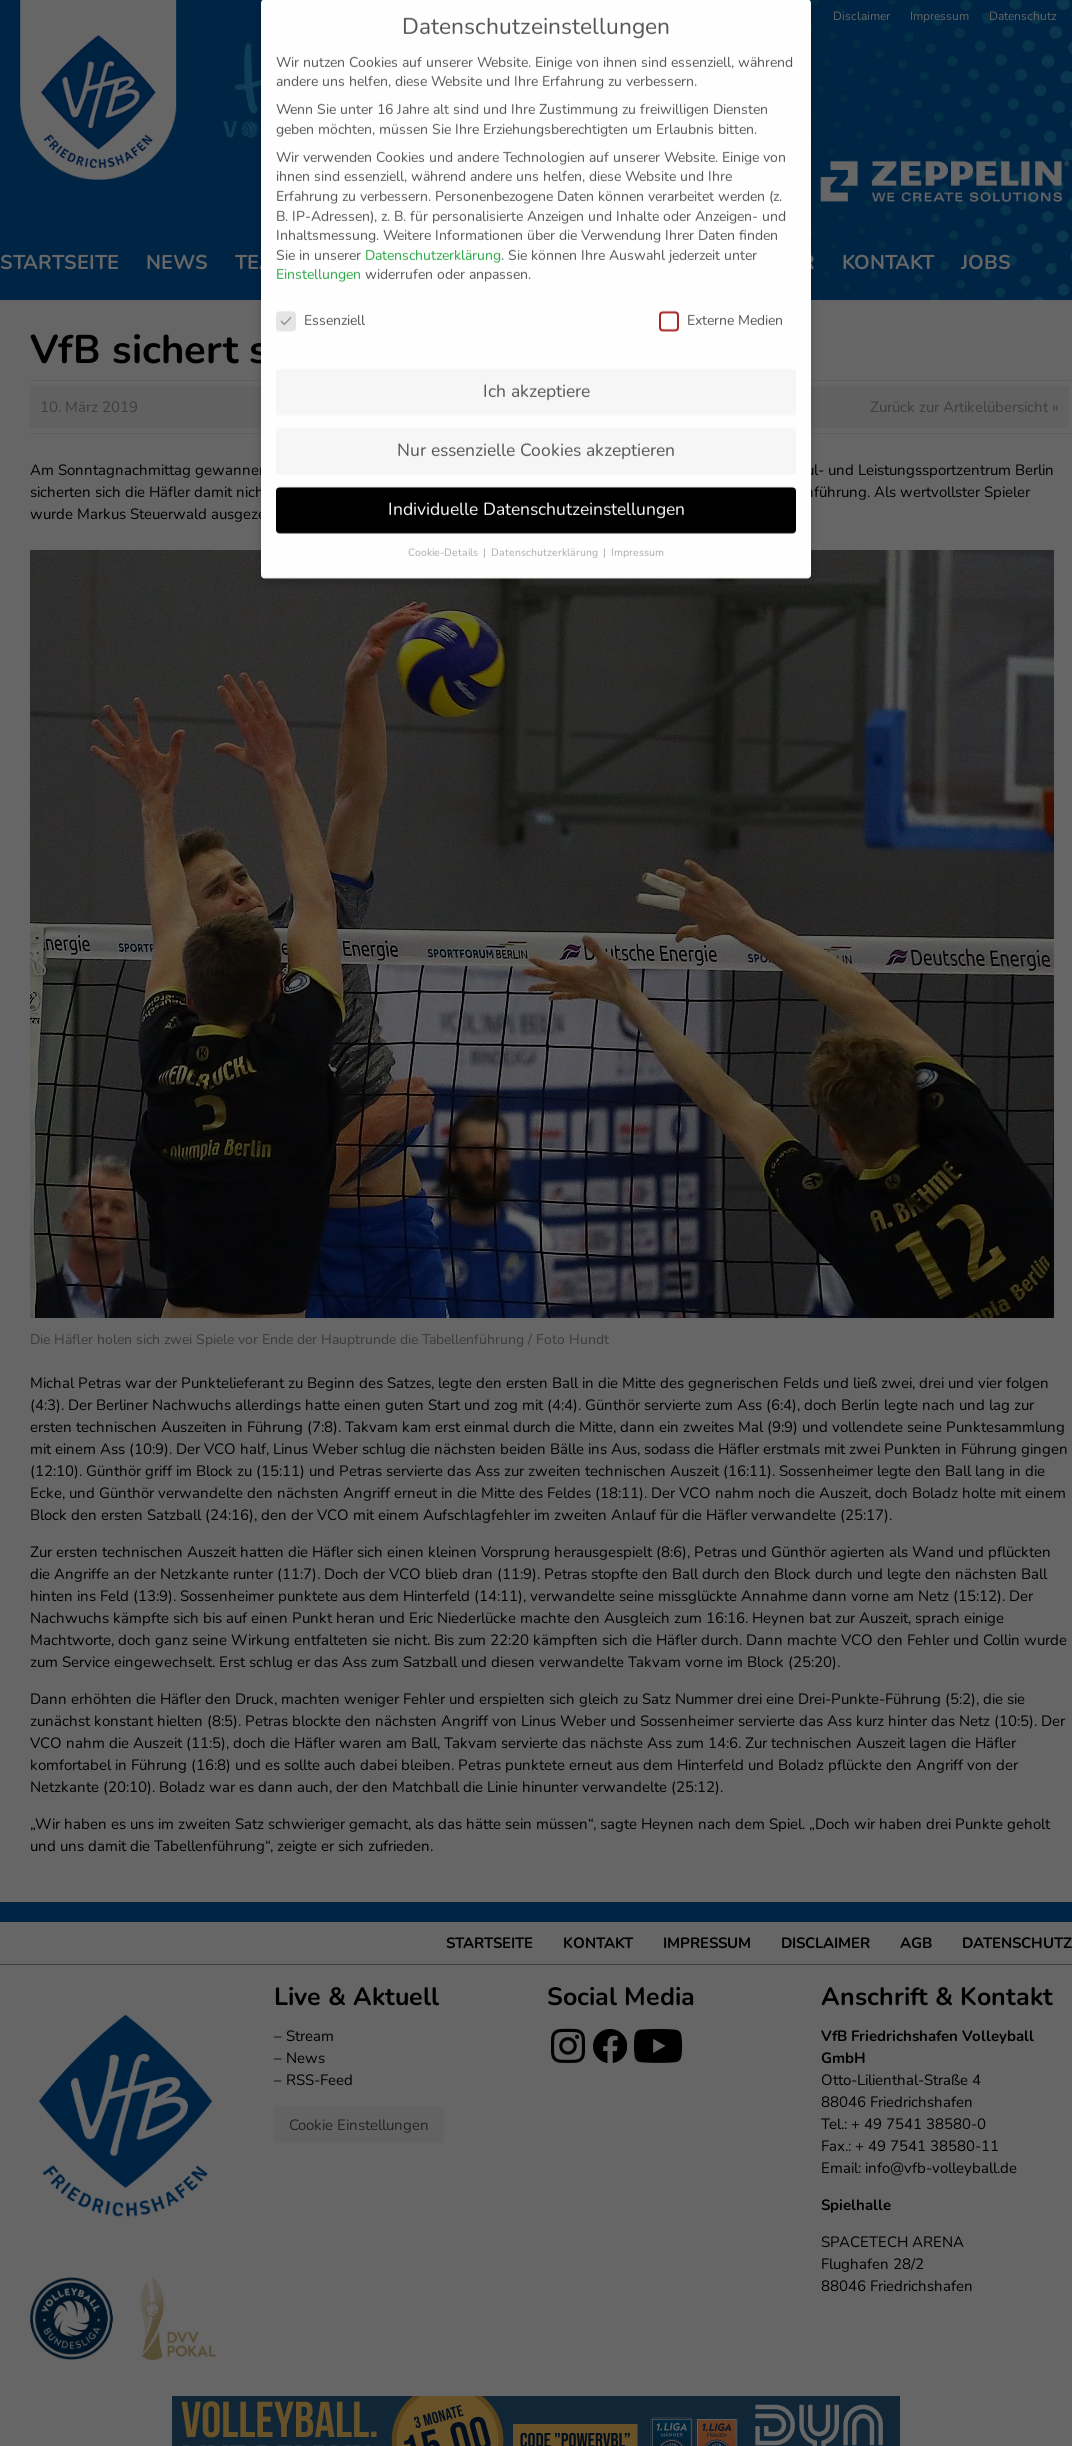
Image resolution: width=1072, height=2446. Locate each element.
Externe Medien (721, 283)
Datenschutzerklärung (433, 217)
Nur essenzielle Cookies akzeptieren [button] (536, 412)
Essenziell (320, 283)
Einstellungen (318, 237)
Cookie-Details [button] (444, 514)
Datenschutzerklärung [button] (546, 514)
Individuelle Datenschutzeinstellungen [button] (536, 471)
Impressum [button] (637, 514)
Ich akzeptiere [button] (536, 353)
